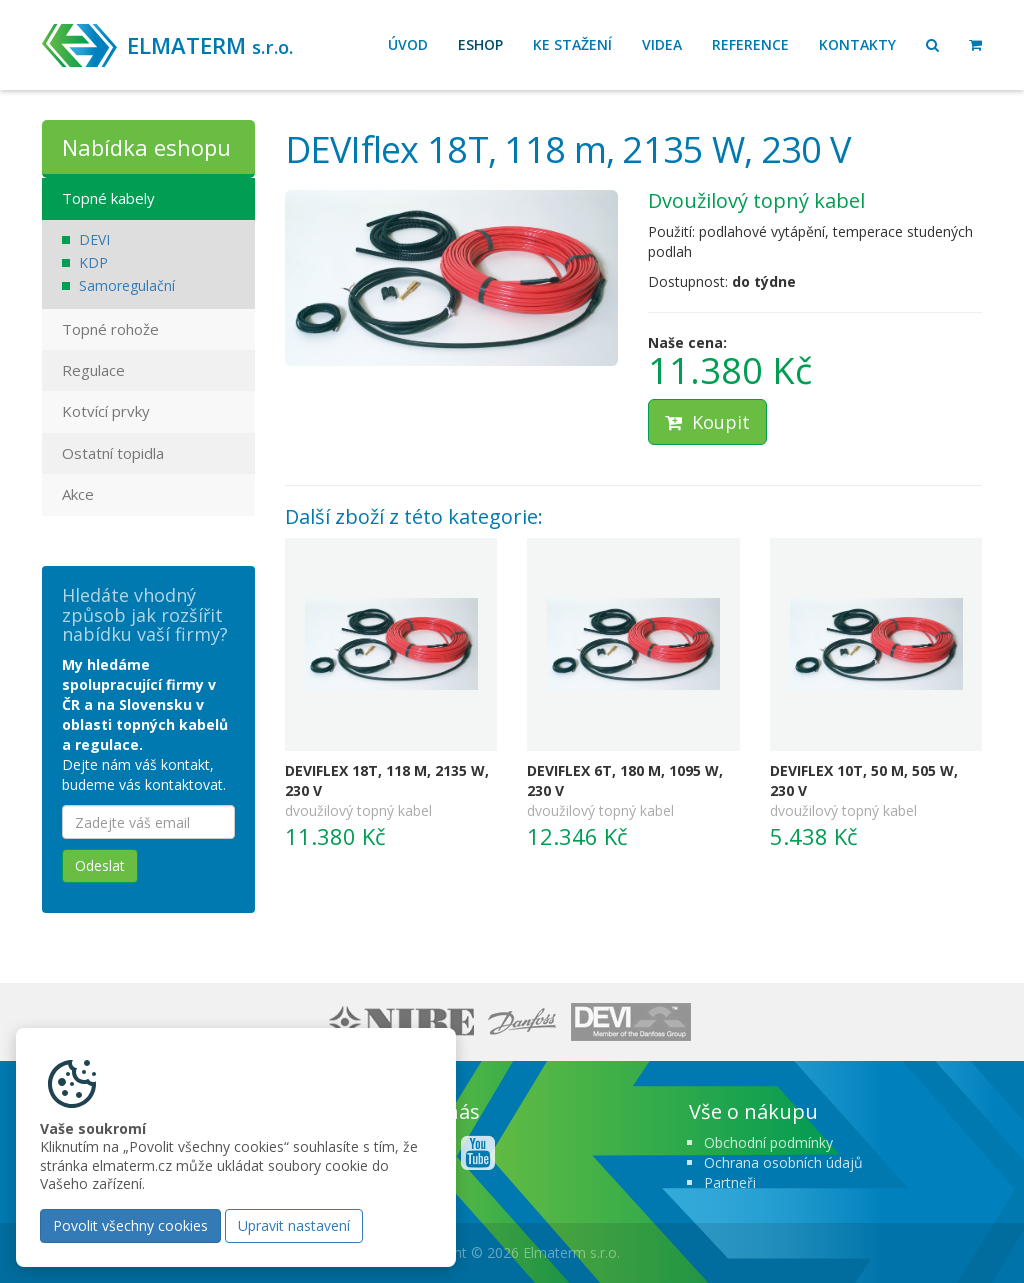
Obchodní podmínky (768, 1142)
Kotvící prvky (106, 411)
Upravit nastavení (294, 1225)
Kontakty (857, 44)
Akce (78, 494)
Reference (750, 44)
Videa (662, 44)
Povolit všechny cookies (130, 1225)
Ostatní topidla (113, 453)
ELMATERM (210, 45)
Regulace (93, 370)
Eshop (480, 44)
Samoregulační (127, 285)
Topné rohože (110, 329)
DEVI (94, 239)
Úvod (408, 44)
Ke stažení (572, 44)
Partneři (730, 1182)
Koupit (707, 422)
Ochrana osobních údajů (783, 1162)
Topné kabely (108, 198)
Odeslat (100, 865)
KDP (93, 262)
